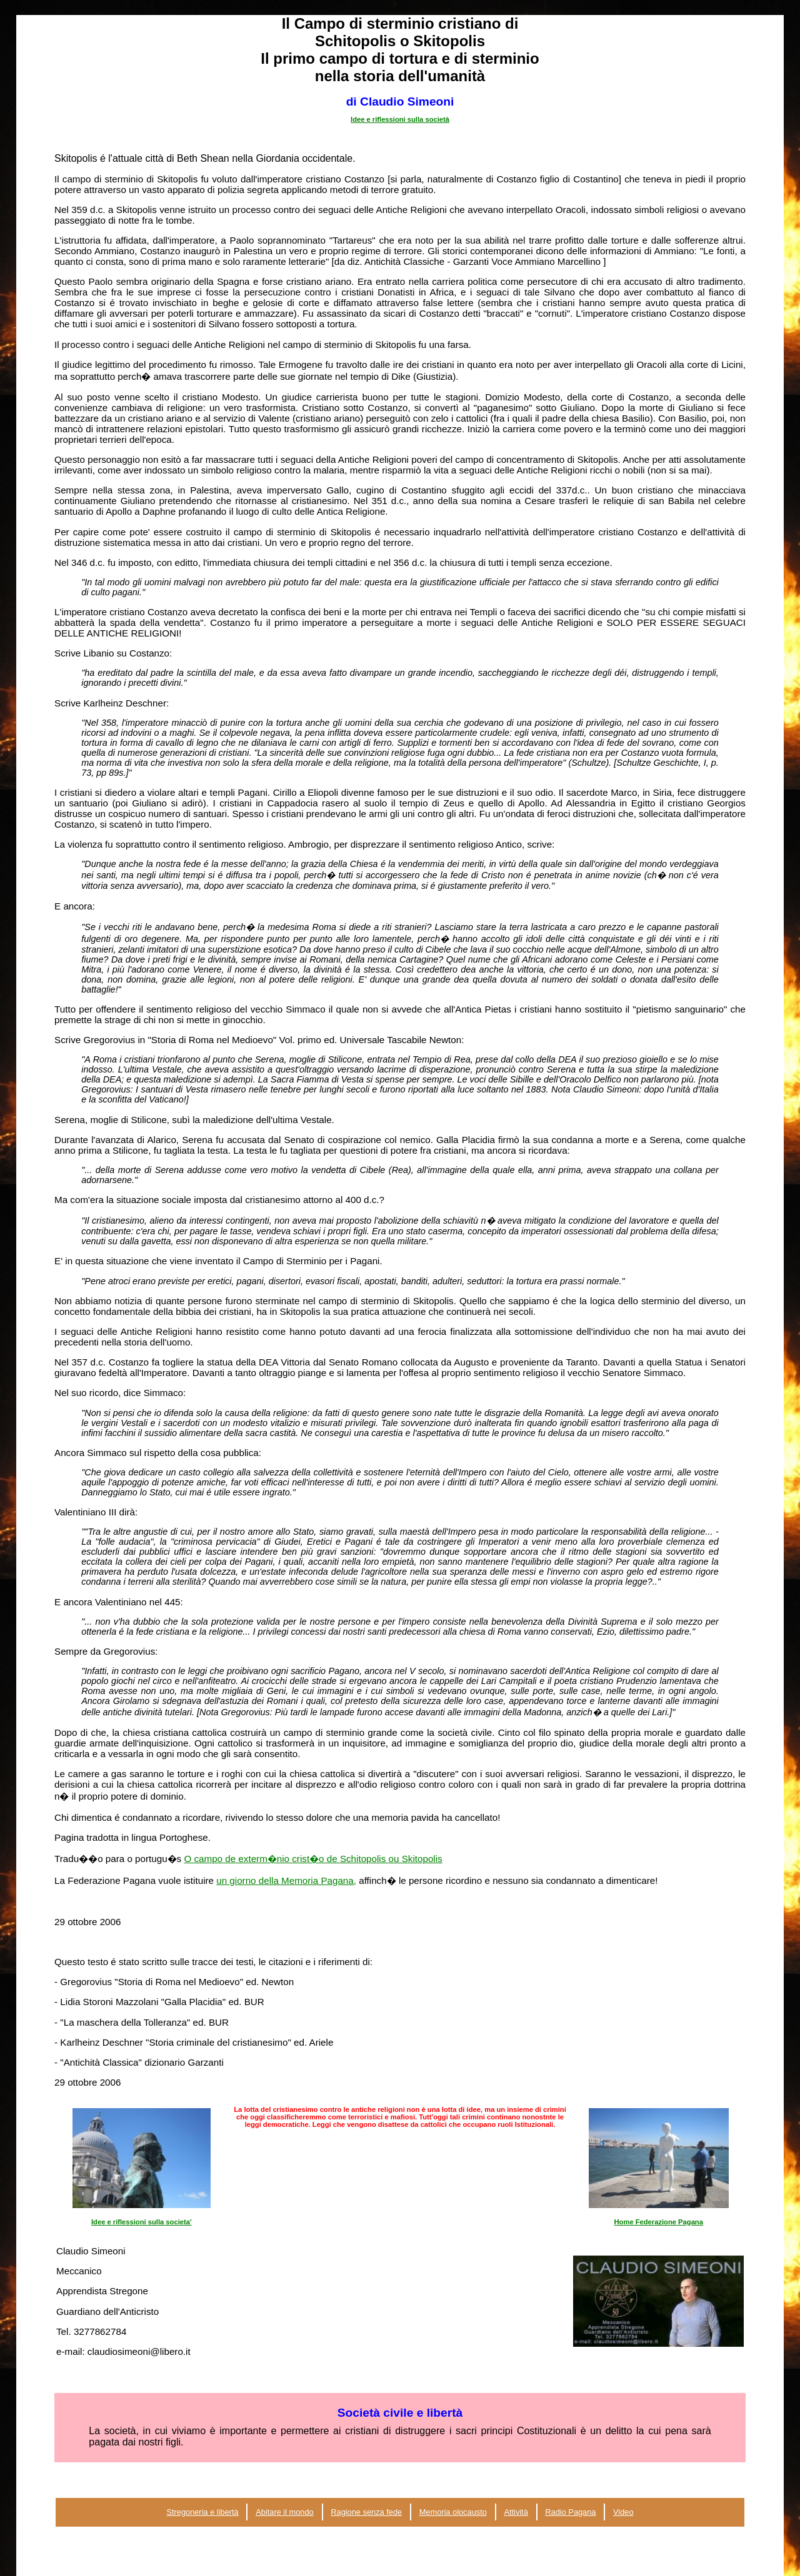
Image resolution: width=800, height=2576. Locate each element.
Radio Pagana (570, 2512)
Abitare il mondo (284, 2512)
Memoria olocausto (453, 2512)
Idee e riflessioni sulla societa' (141, 2222)
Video (623, 2512)
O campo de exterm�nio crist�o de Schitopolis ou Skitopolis (313, 1858)
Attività (516, 2512)
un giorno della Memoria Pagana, (286, 1880)
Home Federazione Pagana (658, 2222)
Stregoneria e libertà (202, 2512)
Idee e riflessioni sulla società (400, 119)
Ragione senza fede (366, 2512)
